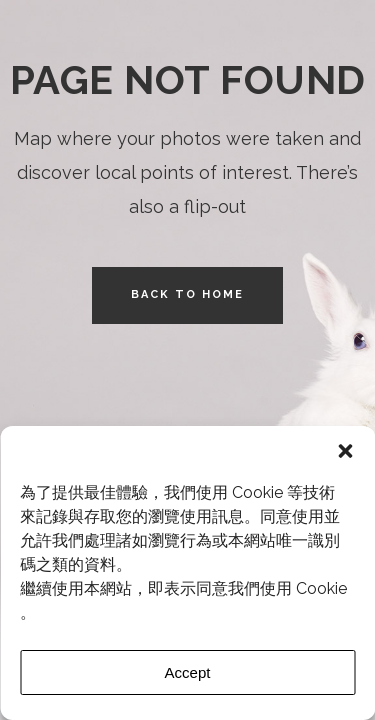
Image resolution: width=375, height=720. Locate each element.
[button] (345, 451)
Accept (188, 672)
